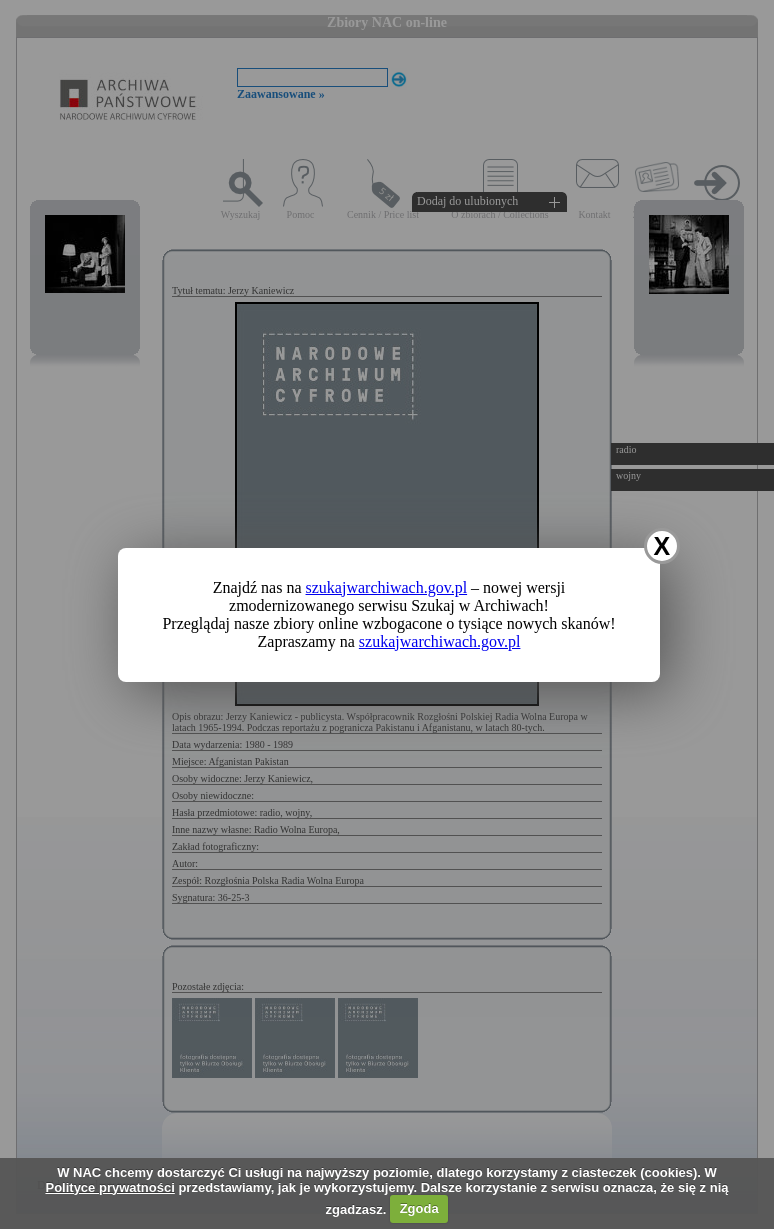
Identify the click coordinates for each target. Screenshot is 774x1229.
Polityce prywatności (109, 1187)
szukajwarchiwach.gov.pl (387, 587)
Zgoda (419, 1208)
